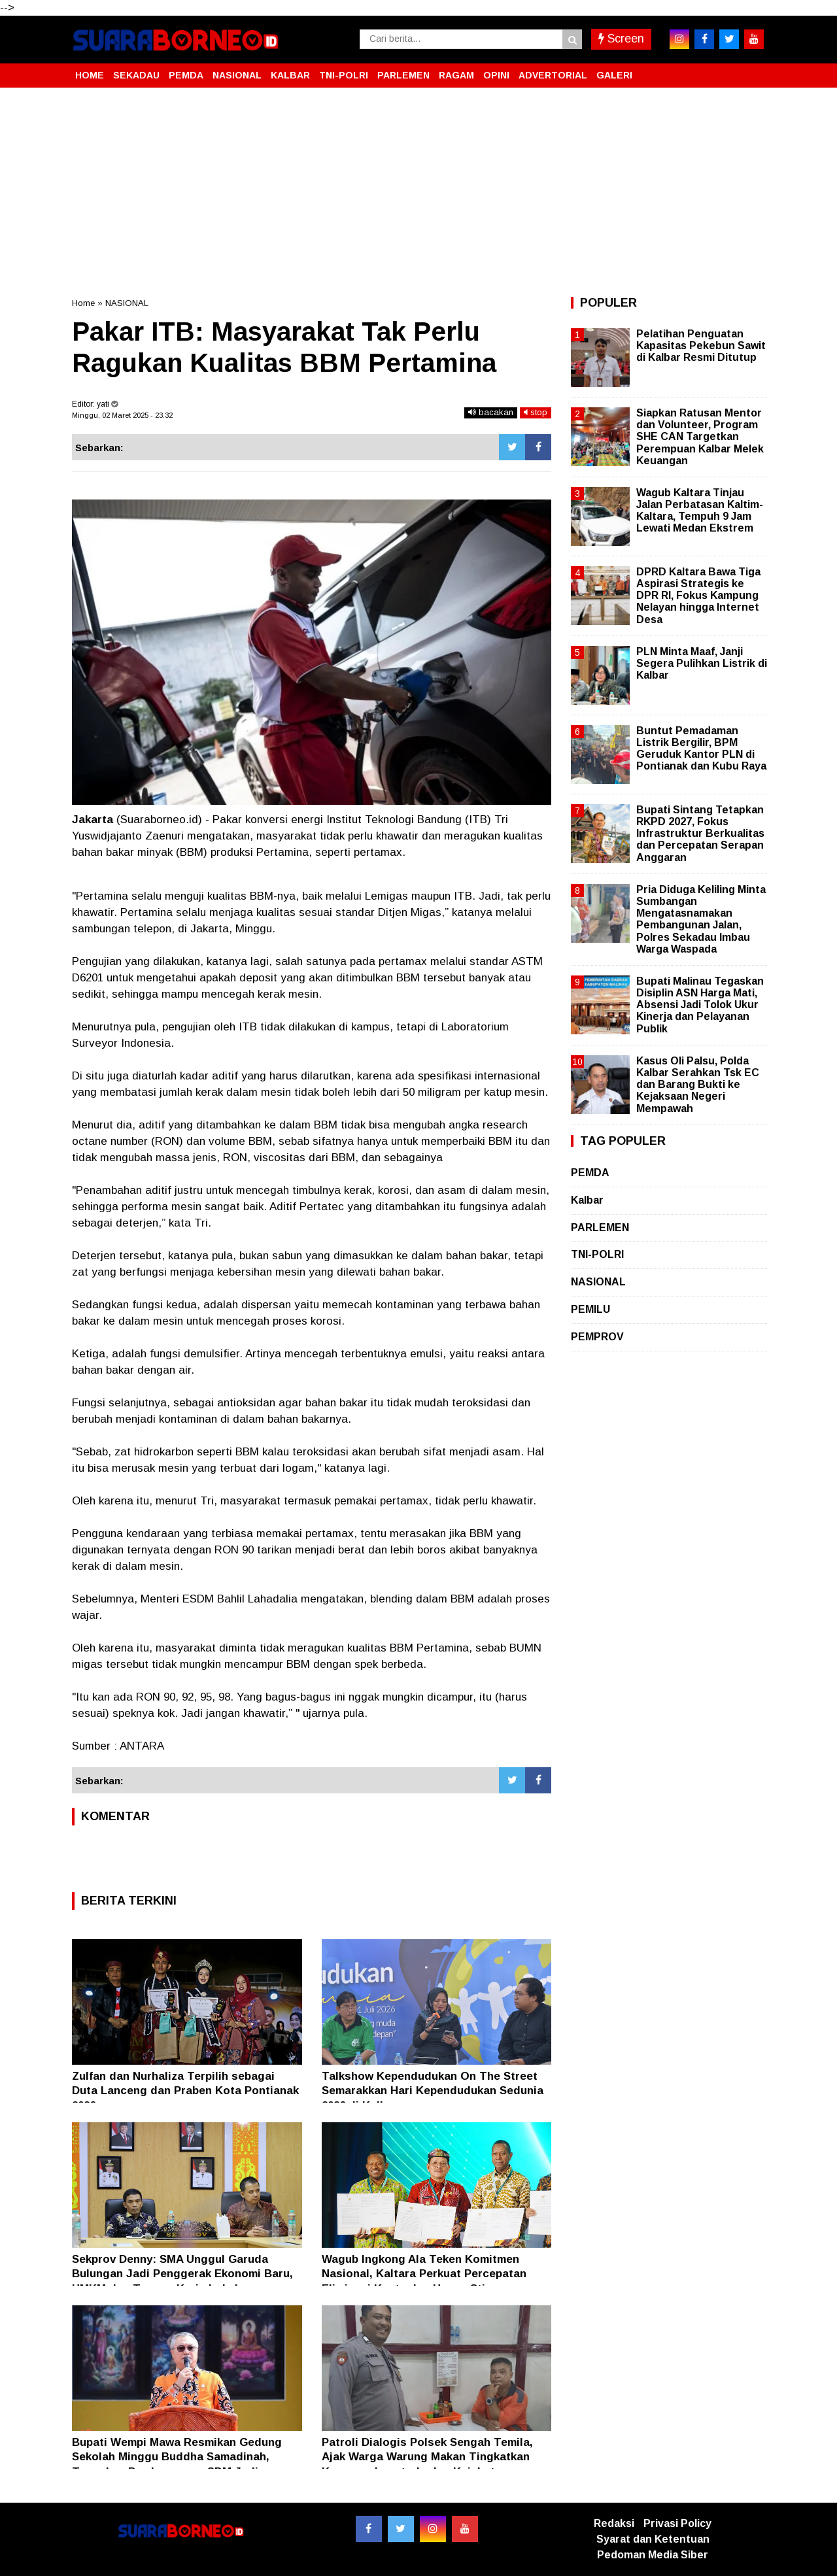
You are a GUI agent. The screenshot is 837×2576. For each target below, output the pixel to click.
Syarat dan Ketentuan (652, 2539)
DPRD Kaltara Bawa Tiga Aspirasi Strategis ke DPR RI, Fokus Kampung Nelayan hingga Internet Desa (698, 595)
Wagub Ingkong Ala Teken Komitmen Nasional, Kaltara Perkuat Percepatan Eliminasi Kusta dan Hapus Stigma (424, 2273)
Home (83, 303)
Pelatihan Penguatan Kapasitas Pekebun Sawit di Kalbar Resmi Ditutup (701, 345)
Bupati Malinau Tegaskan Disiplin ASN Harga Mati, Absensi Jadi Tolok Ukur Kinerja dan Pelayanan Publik (700, 1004)
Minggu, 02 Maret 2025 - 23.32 (122, 415)
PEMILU (590, 1309)
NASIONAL (237, 75)
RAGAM (456, 75)
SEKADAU (136, 75)
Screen (621, 38)
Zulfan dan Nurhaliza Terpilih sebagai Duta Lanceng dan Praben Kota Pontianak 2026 (185, 2090)
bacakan (490, 412)
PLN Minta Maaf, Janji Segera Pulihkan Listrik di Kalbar (701, 663)
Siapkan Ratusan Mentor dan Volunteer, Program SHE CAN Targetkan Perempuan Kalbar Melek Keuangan (700, 436)
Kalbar (587, 1200)
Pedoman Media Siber (652, 2554)
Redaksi (614, 2523)
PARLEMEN (403, 75)
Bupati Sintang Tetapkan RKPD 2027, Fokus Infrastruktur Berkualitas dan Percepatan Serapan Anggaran (700, 833)
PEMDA (186, 75)
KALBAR (290, 75)
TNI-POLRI (343, 75)
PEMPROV (597, 1336)
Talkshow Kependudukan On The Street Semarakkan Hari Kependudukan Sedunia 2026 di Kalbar (432, 2090)
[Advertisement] (418, 192)
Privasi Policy (677, 2523)
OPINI (496, 75)
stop (535, 412)
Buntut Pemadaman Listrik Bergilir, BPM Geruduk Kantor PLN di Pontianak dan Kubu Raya (701, 748)
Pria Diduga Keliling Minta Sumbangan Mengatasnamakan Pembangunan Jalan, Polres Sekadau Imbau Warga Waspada (701, 919)
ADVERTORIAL (553, 75)
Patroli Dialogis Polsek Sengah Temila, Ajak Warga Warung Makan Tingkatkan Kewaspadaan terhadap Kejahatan (427, 2456)
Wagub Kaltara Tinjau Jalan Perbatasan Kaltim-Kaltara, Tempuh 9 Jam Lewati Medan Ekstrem (699, 510)
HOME (89, 75)
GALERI (614, 75)
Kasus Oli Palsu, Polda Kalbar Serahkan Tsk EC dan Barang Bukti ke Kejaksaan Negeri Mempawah (697, 1084)
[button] (752, 69)
